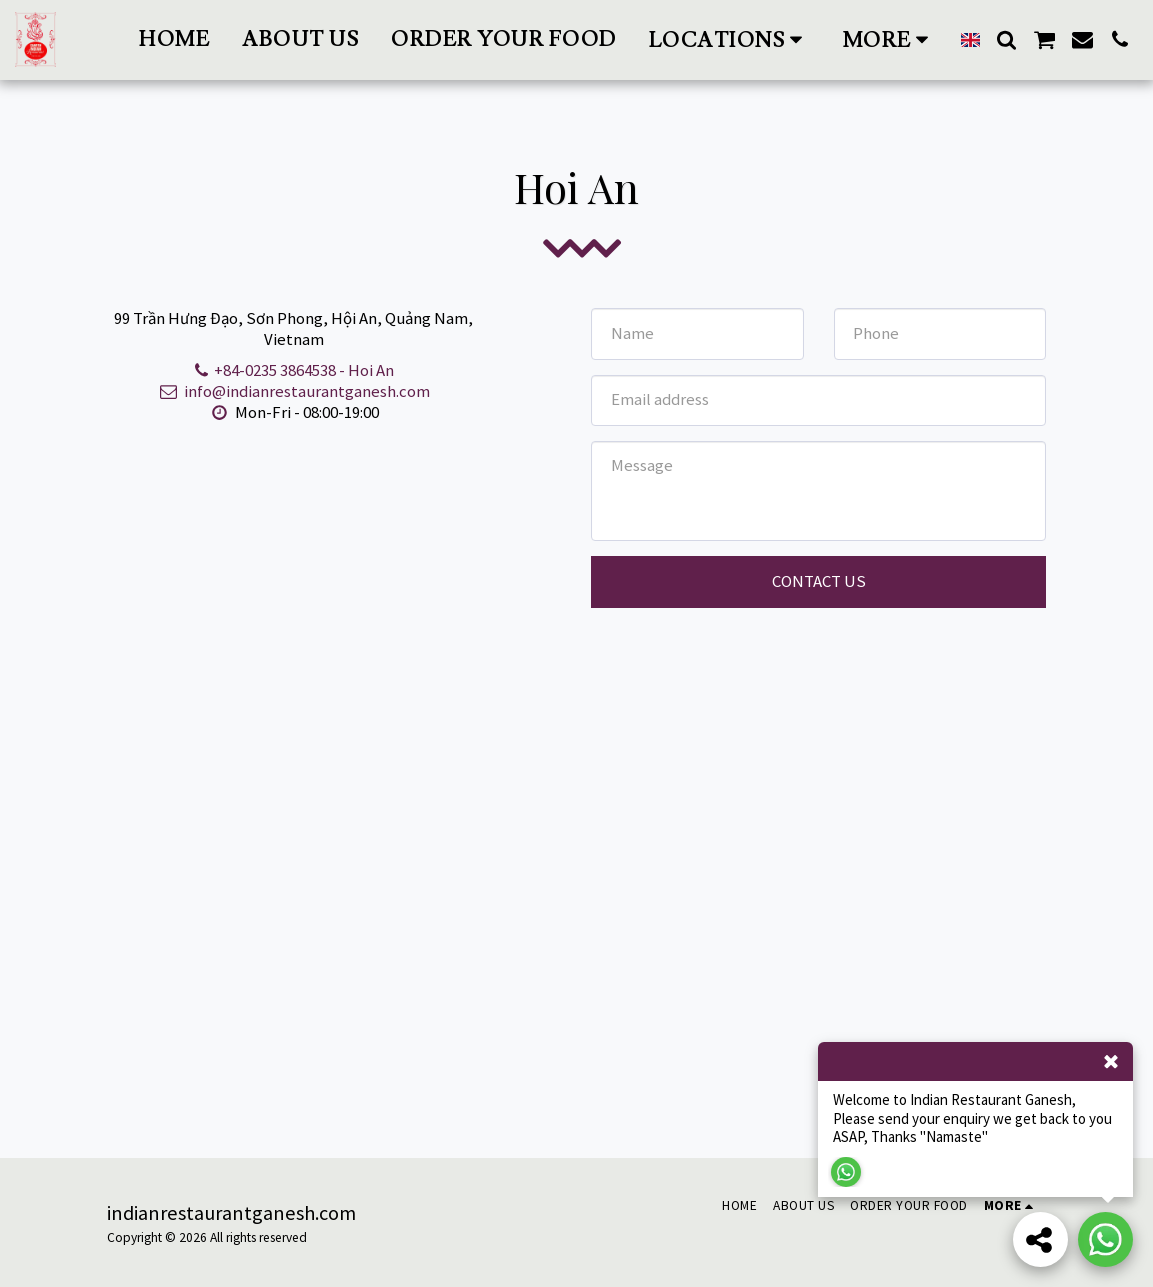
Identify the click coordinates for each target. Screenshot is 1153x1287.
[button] (730, 39)
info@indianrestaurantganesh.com (293, 391)
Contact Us (819, 581)
